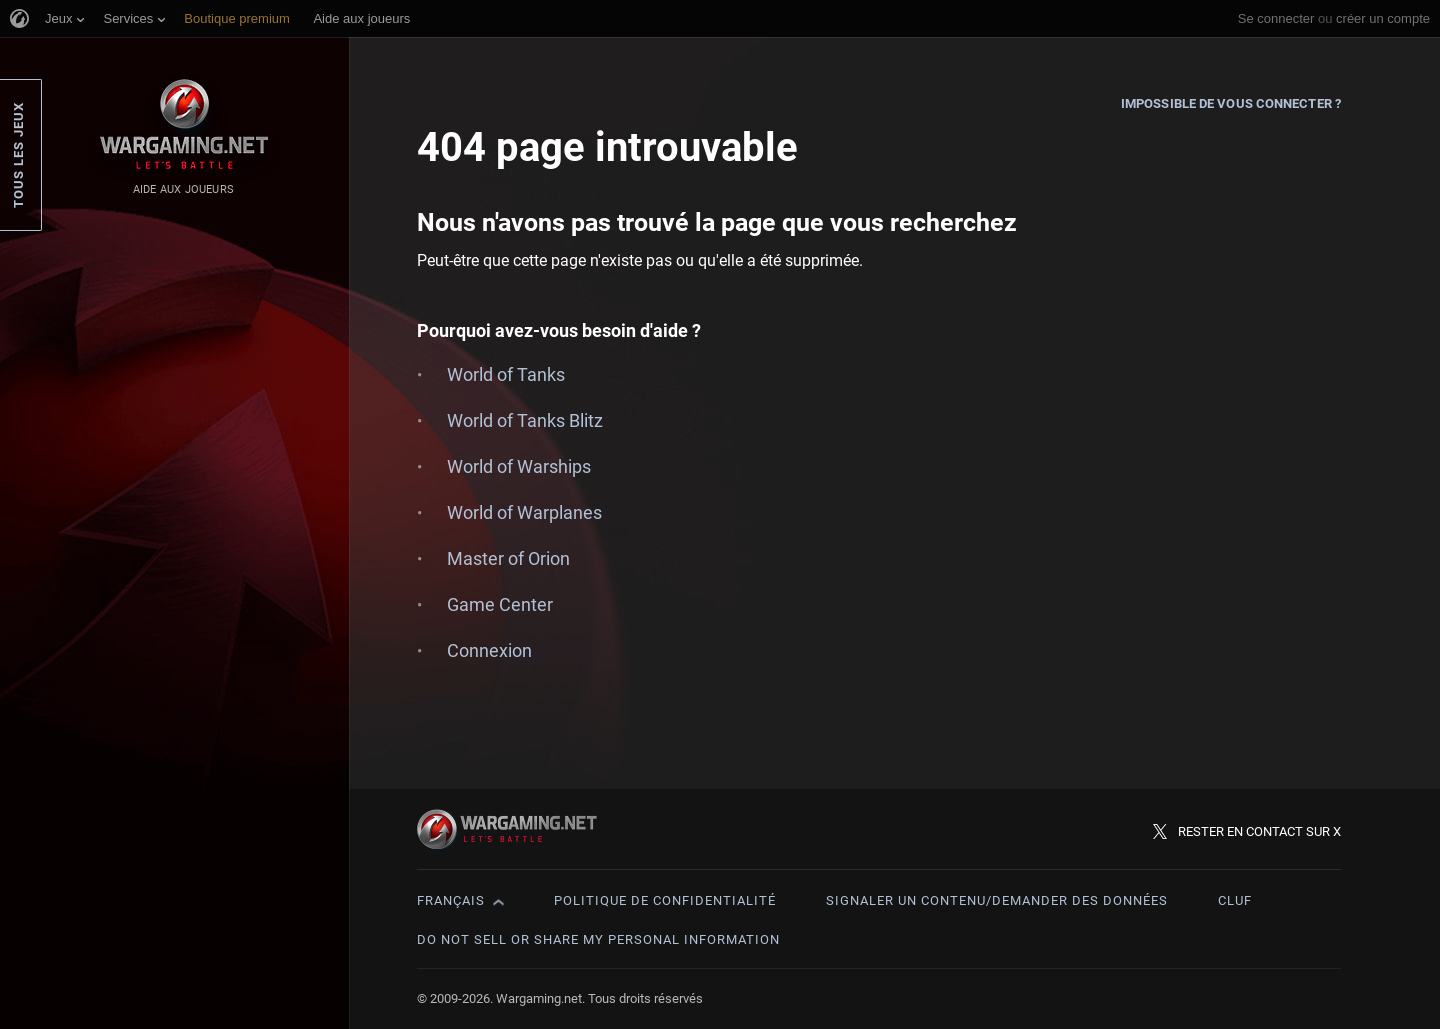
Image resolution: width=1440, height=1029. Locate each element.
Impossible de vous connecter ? (1231, 103)
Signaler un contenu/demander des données (997, 900)
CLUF (1235, 900)
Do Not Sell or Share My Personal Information (598, 939)
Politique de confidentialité (665, 900)
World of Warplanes (524, 512)
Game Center (500, 604)
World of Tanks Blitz (525, 420)
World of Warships (519, 466)
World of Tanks (506, 374)
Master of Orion (508, 558)
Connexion (489, 650)
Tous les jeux (18, 155)
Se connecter (1276, 18)
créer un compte (1383, 18)
